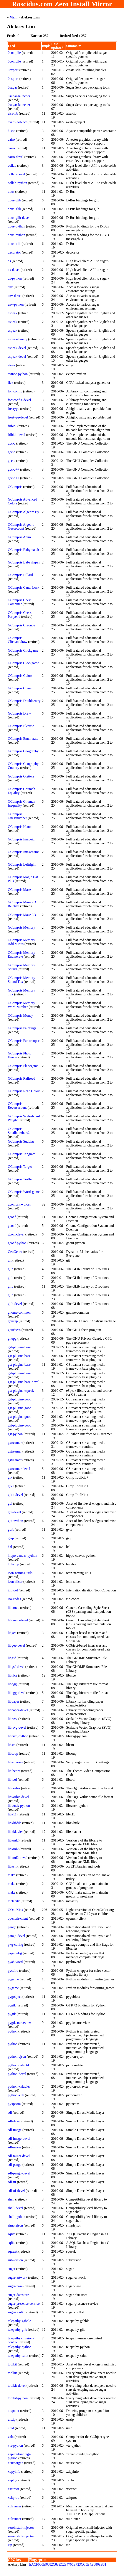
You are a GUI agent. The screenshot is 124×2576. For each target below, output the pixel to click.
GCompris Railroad (21, 1078)
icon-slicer (15, 1581)
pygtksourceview (19, 2022)
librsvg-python (18, 1736)
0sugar (12, 87)
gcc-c (11, 443)
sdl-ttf (12, 2182)
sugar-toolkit (16, 2312)
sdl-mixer (14, 2147)
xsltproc (13, 2497)
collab (12, 165)
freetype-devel (18, 417)
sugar (11, 2269)
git (10, 1260)
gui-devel (14, 1512)
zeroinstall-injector (21, 2527)
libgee (12, 1633)
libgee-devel (16, 1645)
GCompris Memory (21, 927)
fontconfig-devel (19, 400)
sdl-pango (14, 2164)
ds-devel (14, 270)
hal (10, 1547)
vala (11, 2437)
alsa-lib (13, 113)
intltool (13, 1590)
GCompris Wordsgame (24, 1192)
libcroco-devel (18, 1620)
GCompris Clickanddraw (17, 640)
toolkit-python (18, 2398)
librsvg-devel (17, 1727)
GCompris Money (20, 1015)
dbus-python (16, 226)
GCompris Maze (19, 889)
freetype (13, 408)
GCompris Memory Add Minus (21, 942)
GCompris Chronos (21, 625)
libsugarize (15, 1762)
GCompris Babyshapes (24, 562)
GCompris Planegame (23, 1066)
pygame (13, 1979)
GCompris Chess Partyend (19, 614)
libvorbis (14, 1788)
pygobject (14, 1996)
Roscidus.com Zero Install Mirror (62, 4)
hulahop (13, 1564)
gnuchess (14, 1330)
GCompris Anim (19, 537)
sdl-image (14, 2130)
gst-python (15, 1434)
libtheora (14, 1771)
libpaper (13, 1701)
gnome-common (19, 1312)
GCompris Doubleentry (24, 701)
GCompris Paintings (22, 1028)
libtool (12, 1779)
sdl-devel (14, 2121)
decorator (14, 252)
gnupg (12, 1338)
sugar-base (15, 2286)
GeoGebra (15, 1251)
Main (13, 17)
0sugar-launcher (19, 96)
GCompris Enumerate (23, 738)
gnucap (13, 1321)
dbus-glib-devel (19, 217)
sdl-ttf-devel (16, 2190)
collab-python (17, 183)
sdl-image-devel (19, 2138)
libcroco (13, 1607)
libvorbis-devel (18, 1797)
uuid (11, 2428)
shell (11, 2199)
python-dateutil (18, 2065)
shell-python (16, 2217)
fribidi (12, 426)
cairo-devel (15, 157)
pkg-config (15, 1944)
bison (11, 131)
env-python (16, 304)
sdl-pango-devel (19, 2173)
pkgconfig (15, 1953)
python (12, 2031)
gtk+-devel (15, 1495)
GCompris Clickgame (23, 650)
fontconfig (15, 391)
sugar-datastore (18, 2295)
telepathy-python (19, 2347)
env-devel (14, 296)
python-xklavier (19, 2086)
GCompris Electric (21, 726)
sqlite (11, 2234)
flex (10, 382)
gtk (10, 1477)
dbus (11, 191)
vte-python (15, 2445)
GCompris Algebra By (23, 512)
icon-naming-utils (20, 1573)
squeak (12, 2251)
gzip (11, 1538)
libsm (12, 1745)
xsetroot (13, 2489)
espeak (12, 313)
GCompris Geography (23, 751)
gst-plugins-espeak (21, 1390)
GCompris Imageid (21, 839)
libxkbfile (14, 1823)
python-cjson (17, 2056)
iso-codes (14, 1599)
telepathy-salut (18, 2355)
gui (10, 1503)
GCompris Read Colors (24, 1091)
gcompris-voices (19, 1204)
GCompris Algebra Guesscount (21, 526)
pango (12, 1927)
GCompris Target (20, 1166)
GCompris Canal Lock (23, 587)
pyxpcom (14, 2104)
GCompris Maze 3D (22, 915)
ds (9, 261)
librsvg (12, 1719)
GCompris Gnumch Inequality (21, 803)
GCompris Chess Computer (19, 602)
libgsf (12, 1658)
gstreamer (14, 1442)
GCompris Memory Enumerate (21, 954)
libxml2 (13, 1840)
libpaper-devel (18, 1710)
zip (10, 2545)
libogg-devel (16, 1693)
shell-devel (15, 2208)
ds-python (15, 278)
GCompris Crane (19, 688)
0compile (14, 52)
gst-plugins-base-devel (23, 1382)
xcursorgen (15, 2463)
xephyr (12, 2480)
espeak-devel (17, 348)
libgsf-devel (16, 1666)
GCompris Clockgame (23, 663)
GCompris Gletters (21, 776)
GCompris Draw (19, 713)
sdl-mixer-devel (19, 2156)
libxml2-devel (17, 1858)
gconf (12, 1217)
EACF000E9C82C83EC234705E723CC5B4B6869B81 (67, 2564)
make (11, 1875)
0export (13, 70)
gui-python (15, 1521)
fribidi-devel (16, 434)
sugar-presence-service (24, 2303)
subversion (15, 2260)
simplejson (15, 2225)
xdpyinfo (14, 2471)
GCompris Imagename (23, 852)
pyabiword (15, 1962)
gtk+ (11, 1486)
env (10, 287)
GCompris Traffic (20, 1179)
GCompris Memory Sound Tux (21, 979)
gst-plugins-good (19, 1399)
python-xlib (16, 2095)
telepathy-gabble (19, 2321)
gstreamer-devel (19, 1469)
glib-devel (15, 1304)
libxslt (12, 1866)
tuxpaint (13, 2411)
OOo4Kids (15, 1910)
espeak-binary (17, 339)
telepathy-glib (17, 2329)
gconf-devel (16, 1234)
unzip (12, 2419)
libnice (12, 1675)
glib (10, 1269)
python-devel (17, 2074)
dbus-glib (14, 200)
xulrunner (14, 2506)
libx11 (12, 1814)
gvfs (11, 1529)
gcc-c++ (13, 469)
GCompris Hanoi (20, 826)
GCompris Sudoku (21, 1141)
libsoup (13, 1753)
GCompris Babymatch (23, 550)
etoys (11, 365)
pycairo (13, 1970)
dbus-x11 (14, 243)
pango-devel (16, 1936)
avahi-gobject (17, 122)
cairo (11, 139)
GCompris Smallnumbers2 (19, 1131)
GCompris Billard (20, 575)
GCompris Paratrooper (23, 1041)
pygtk (12, 2005)
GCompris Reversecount (17, 1105)
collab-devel (16, 174)
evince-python (18, 374)
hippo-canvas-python (22, 1555)
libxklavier (15, 1831)
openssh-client (18, 1918)
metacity (14, 1901)
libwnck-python (19, 1805)
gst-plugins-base (19, 1347)
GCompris (15, 487)
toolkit (12, 2364)
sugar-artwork (17, 2277)
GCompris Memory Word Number (21, 1005)
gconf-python (17, 1243)
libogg (12, 1684)
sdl (10, 2112)
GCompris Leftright (22, 864)
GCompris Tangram (21, 1154)
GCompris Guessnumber (17, 816)
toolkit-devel (17, 2385)
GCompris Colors (20, 675)
